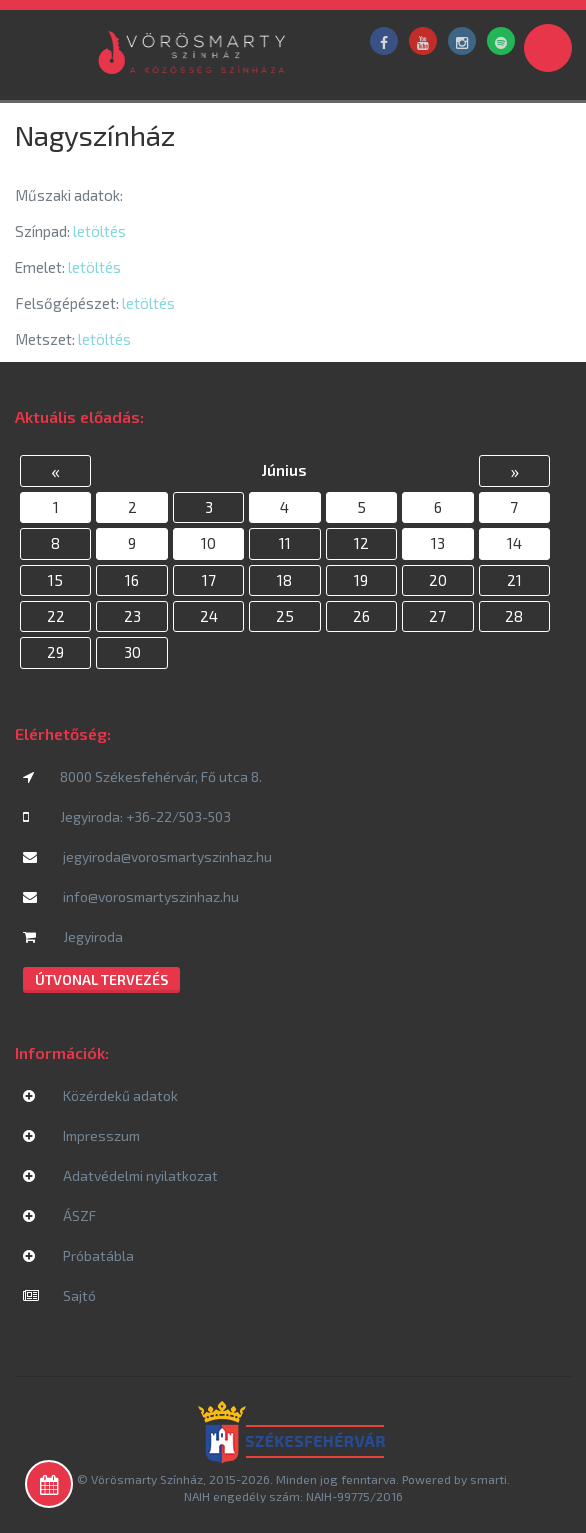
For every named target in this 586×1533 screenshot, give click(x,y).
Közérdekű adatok (100, 1095)
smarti (488, 1479)
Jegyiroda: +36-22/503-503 (127, 816)
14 (514, 543)
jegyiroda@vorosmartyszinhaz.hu (147, 856)
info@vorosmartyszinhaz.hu (131, 896)
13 (438, 543)
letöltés (99, 231)
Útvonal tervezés (101, 979)
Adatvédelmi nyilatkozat (120, 1175)
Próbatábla (78, 1255)
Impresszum (81, 1135)
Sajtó (59, 1295)
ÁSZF (59, 1215)
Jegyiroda (73, 936)
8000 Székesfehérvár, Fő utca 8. (142, 776)
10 (208, 543)
